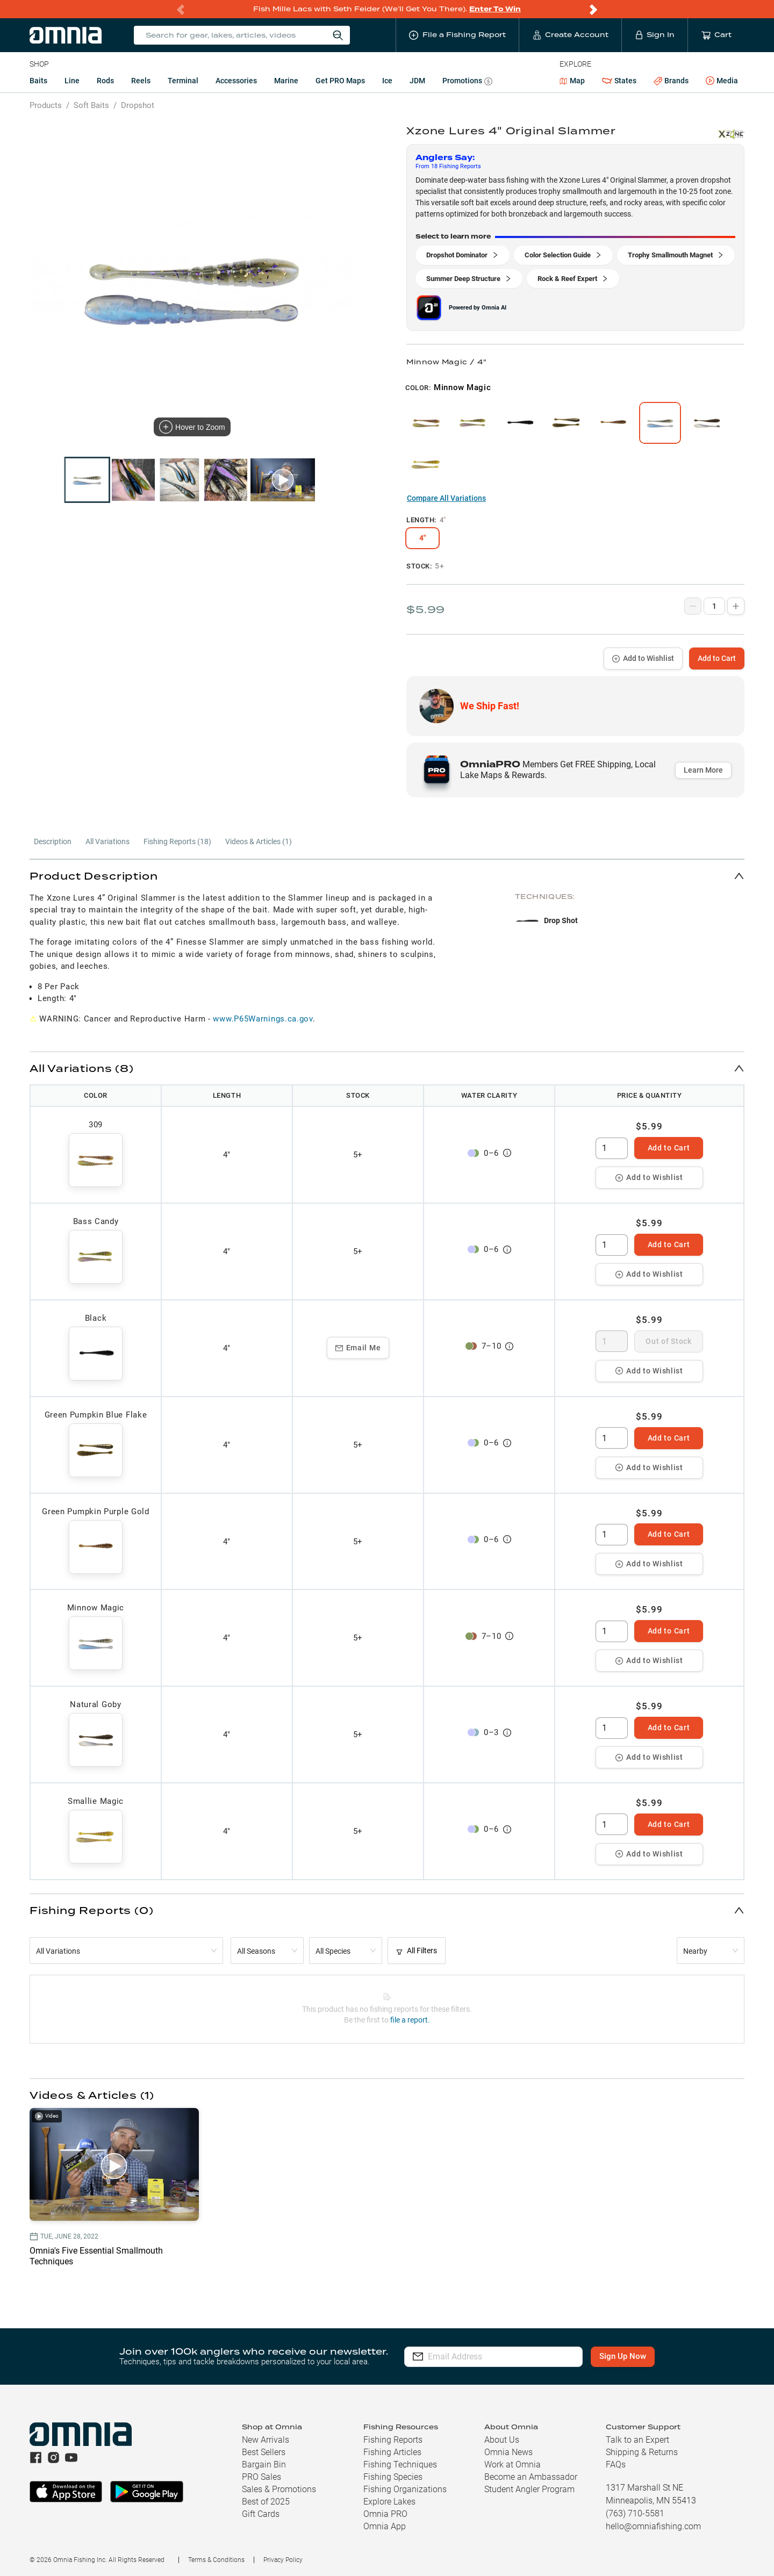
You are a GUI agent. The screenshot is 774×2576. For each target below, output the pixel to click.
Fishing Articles (392, 2452)
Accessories (236, 80)
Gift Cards (261, 2514)
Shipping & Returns (642, 2452)
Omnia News (508, 2452)
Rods (105, 80)
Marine (286, 80)
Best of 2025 (266, 2501)
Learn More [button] (703, 770)
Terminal (183, 80)
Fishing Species (392, 2477)
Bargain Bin (264, 2464)
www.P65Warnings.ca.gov (262, 1019)
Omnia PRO (385, 2514)
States (619, 81)
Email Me (358, 1347)
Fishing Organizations (405, 2489)
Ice (387, 80)
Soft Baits (91, 105)
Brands (671, 80)
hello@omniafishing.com (653, 2526)
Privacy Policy (283, 2560)
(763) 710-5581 (635, 2513)
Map (572, 80)
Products (46, 105)
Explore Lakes (389, 2501)
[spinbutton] (611, 1148)
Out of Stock (668, 1341)
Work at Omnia (512, 2464)
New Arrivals (265, 2440)
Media (722, 81)
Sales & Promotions (279, 2489)
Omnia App (384, 2526)
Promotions (467, 82)
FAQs (616, 2464)
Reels (140, 80)
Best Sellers (263, 2452)
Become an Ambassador (530, 2477)
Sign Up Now (626, 2356)
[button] (387, 875)
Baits (38, 80)
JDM (417, 80)
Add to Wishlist (643, 658)
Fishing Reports (392, 2440)
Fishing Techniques (400, 2464)
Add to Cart (717, 658)
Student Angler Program (529, 2489)
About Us (501, 2440)
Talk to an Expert (637, 2440)
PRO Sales (261, 2477)
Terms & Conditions (216, 2560)
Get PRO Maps (340, 80)
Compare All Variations (446, 498)
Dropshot (137, 105)
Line (72, 80)
